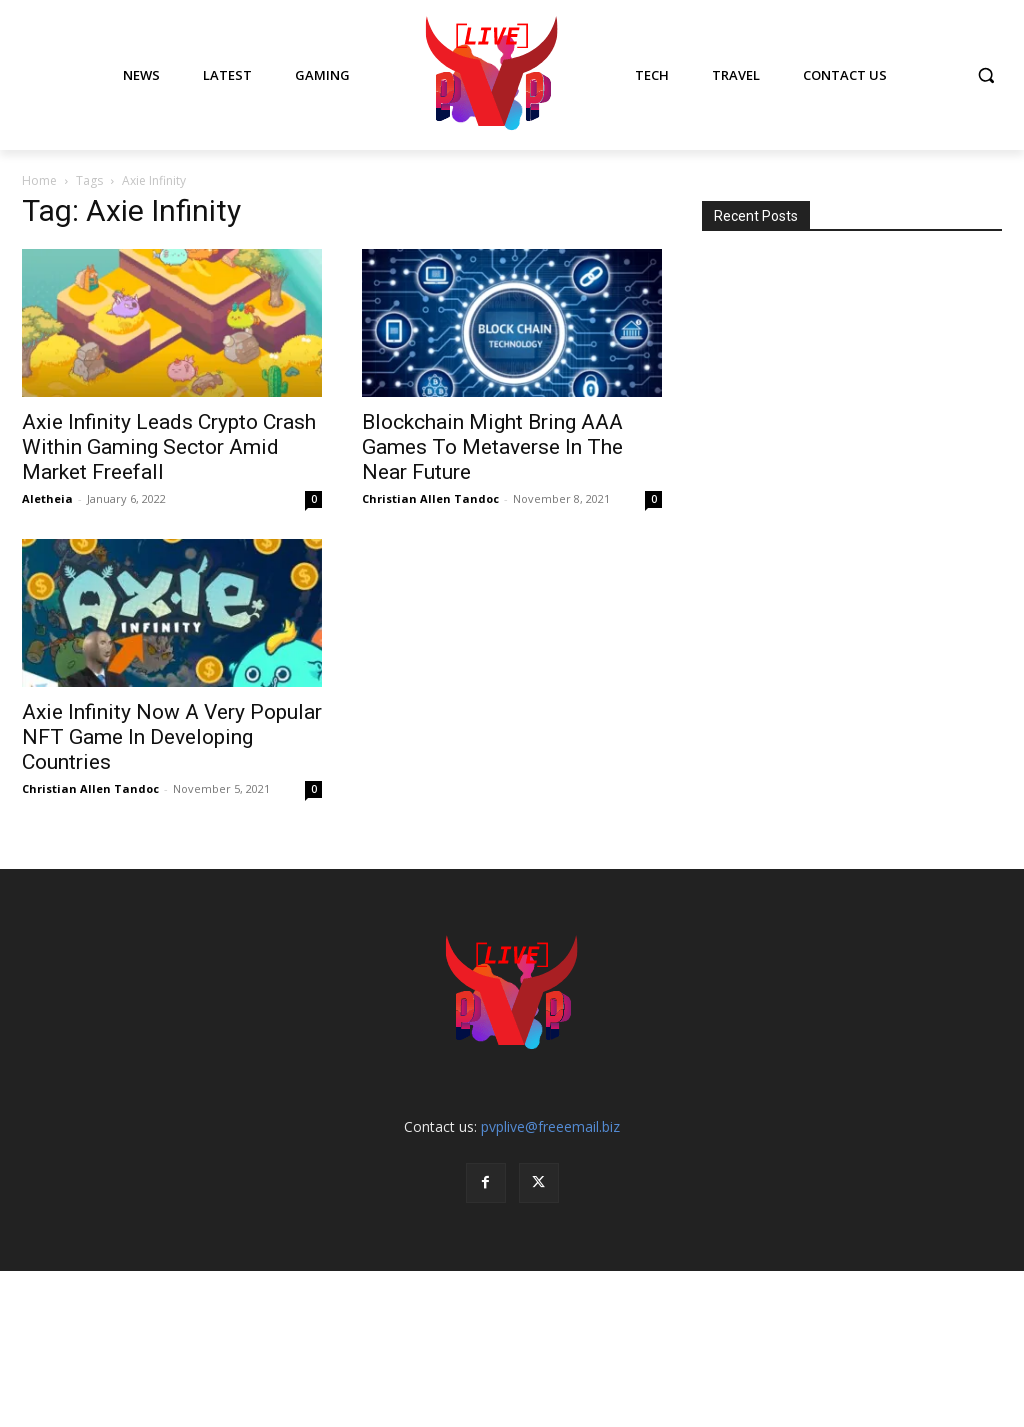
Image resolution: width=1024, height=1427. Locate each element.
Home (39, 180)
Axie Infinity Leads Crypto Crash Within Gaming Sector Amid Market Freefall (169, 447)
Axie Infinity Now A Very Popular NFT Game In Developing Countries (172, 737)
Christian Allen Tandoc (430, 498)
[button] (986, 75)
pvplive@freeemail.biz (550, 1126)
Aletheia (47, 498)
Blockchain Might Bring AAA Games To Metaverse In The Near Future (492, 447)
